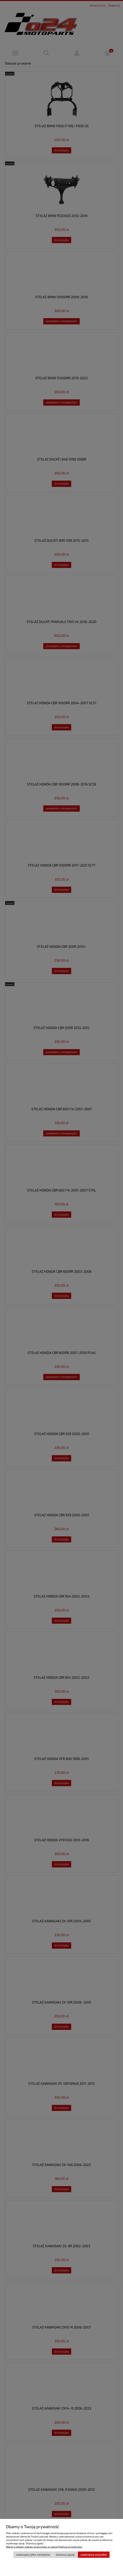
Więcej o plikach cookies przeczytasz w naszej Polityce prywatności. (44, 2546)
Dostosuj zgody (65, 2554)
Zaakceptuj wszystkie (93, 2554)
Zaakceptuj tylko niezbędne (33, 2554)
